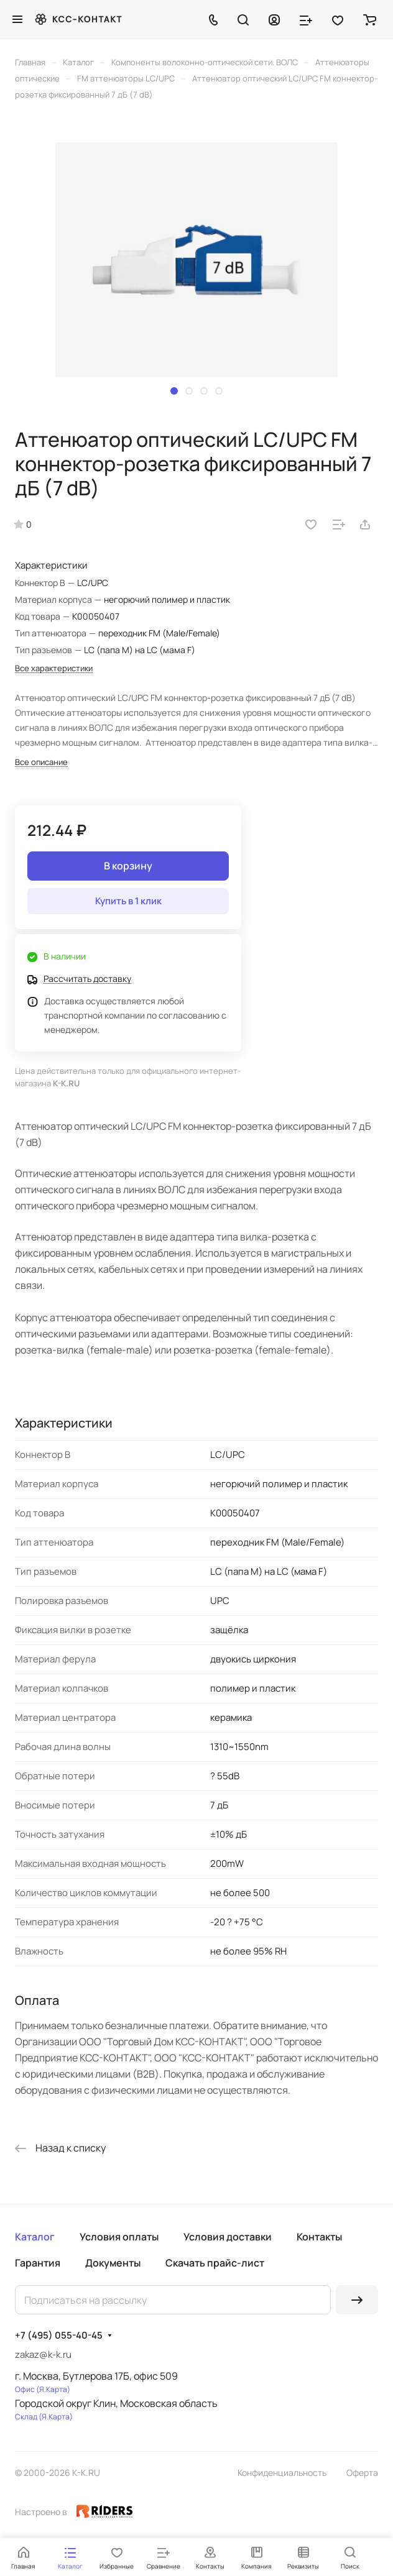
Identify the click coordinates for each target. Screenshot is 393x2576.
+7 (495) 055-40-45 (59, 2335)
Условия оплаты (119, 2237)
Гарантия (37, 2263)
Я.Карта (53, 2389)
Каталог (35, 2237)
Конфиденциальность (282, 2472)
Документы (113, 2263)
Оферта (362, 2472)
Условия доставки (227, 2237)
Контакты (319, 2237)
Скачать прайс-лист (214, 2263)
